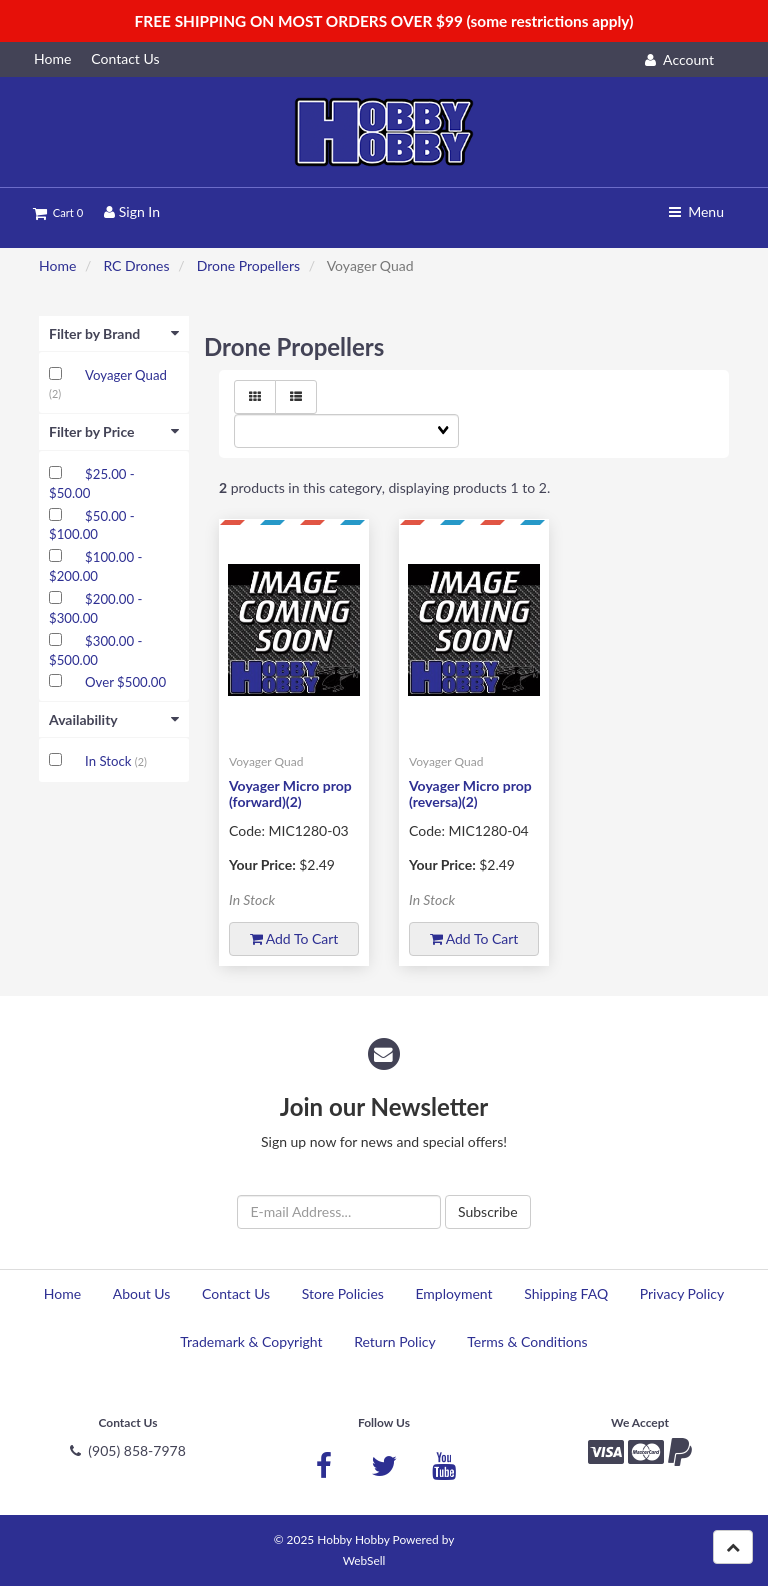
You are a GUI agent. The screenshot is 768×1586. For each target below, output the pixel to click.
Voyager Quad (126, 375)
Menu (696, 211)
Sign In (132, 211)
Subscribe (488, 1211)
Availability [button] (114, 719)
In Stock (110, 761)
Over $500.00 (125, 682)
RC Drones (136, 265)
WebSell (364, 1560)
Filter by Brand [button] (114, 333)
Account (679, 59)
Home (57, 265)
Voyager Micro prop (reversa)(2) (470, 793)
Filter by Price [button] (114, 431)
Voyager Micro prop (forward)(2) (290, 793)
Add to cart (294, 938)
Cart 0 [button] (58, 212)
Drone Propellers (248, 265)
